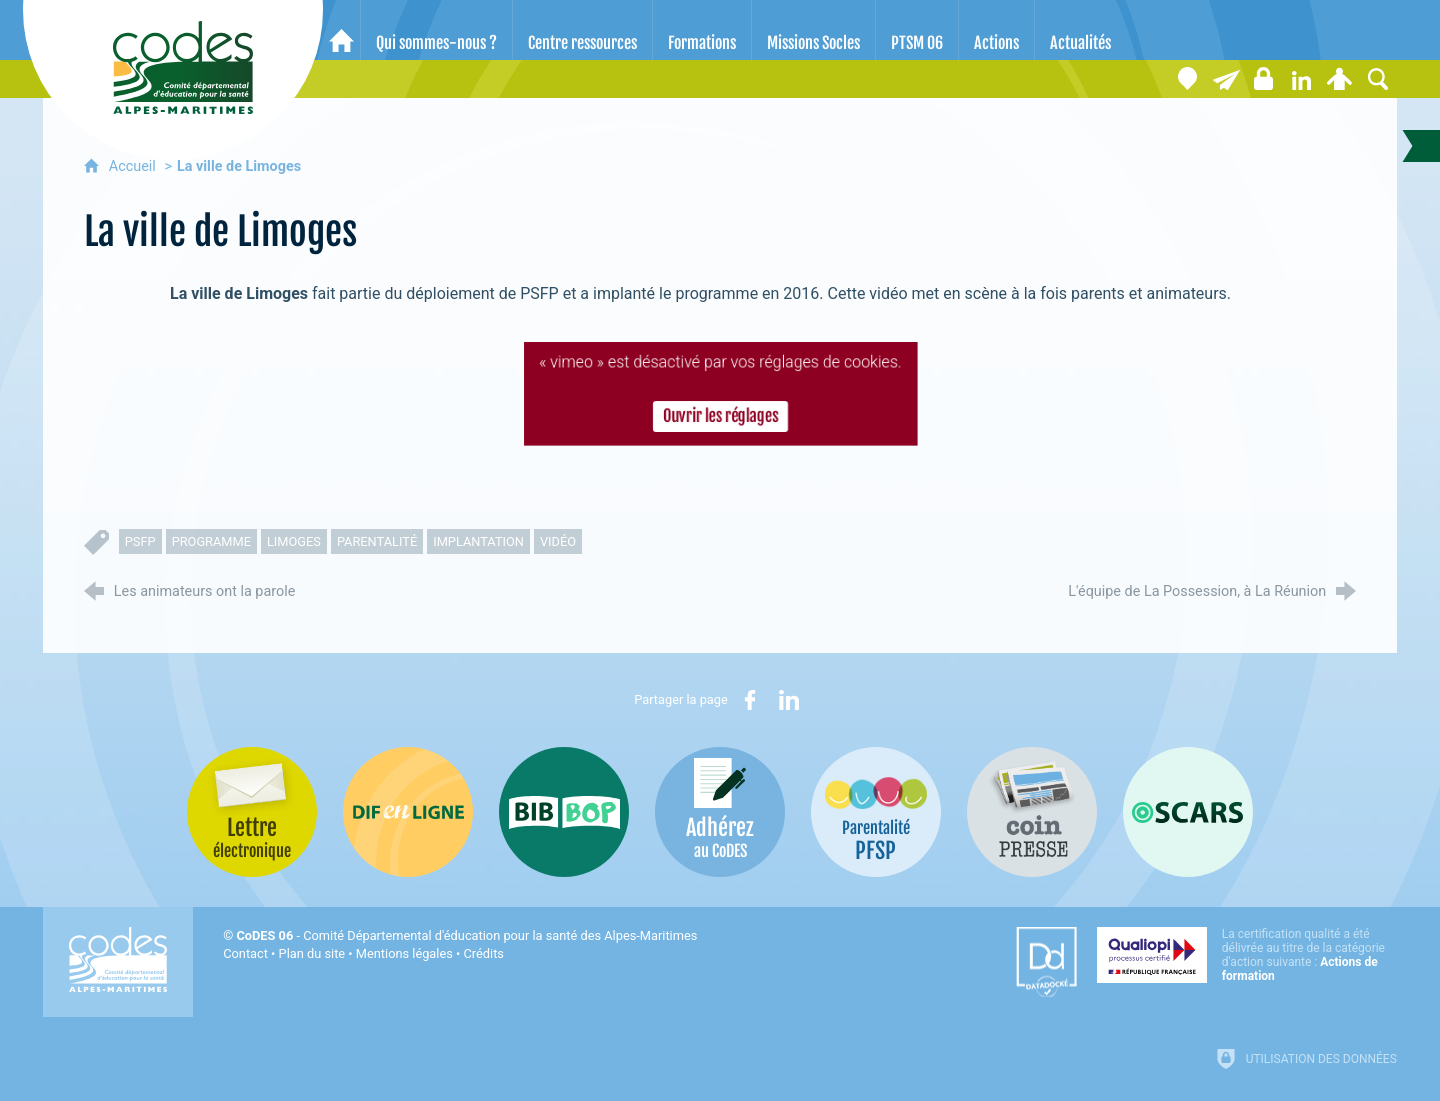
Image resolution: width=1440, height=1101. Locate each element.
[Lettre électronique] (1226, 79)
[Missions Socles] (813, 30)
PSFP (140, 541)
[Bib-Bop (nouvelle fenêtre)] (564, 812)
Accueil (134, 166)
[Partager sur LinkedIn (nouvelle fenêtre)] (789, 700)
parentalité (377, 541)
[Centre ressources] (582, 30)
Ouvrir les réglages (720, 417)
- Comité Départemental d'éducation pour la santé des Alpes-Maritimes (466, 935)
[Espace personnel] (1340, 79)
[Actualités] (1080, 30)
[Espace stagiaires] (1264, 79)
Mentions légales (404, 953)
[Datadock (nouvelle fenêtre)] (1046, 962)
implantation (478, 541)
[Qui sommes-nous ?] (436, 30)
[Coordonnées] (1188, 79)
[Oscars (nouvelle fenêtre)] (1188, 812)
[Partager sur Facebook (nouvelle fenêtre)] (750, 700)
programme (211, 541)
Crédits (484, 953)
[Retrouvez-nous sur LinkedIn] (1302, 79)
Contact (245, 953)
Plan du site (312, 953)
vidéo (558, 541)
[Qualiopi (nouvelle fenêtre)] (1247, 955)
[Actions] (996, 30)
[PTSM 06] (917, 30)
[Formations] (702, 30)
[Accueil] (341, 30)
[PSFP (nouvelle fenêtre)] (876, 812)
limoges (294, 541)
